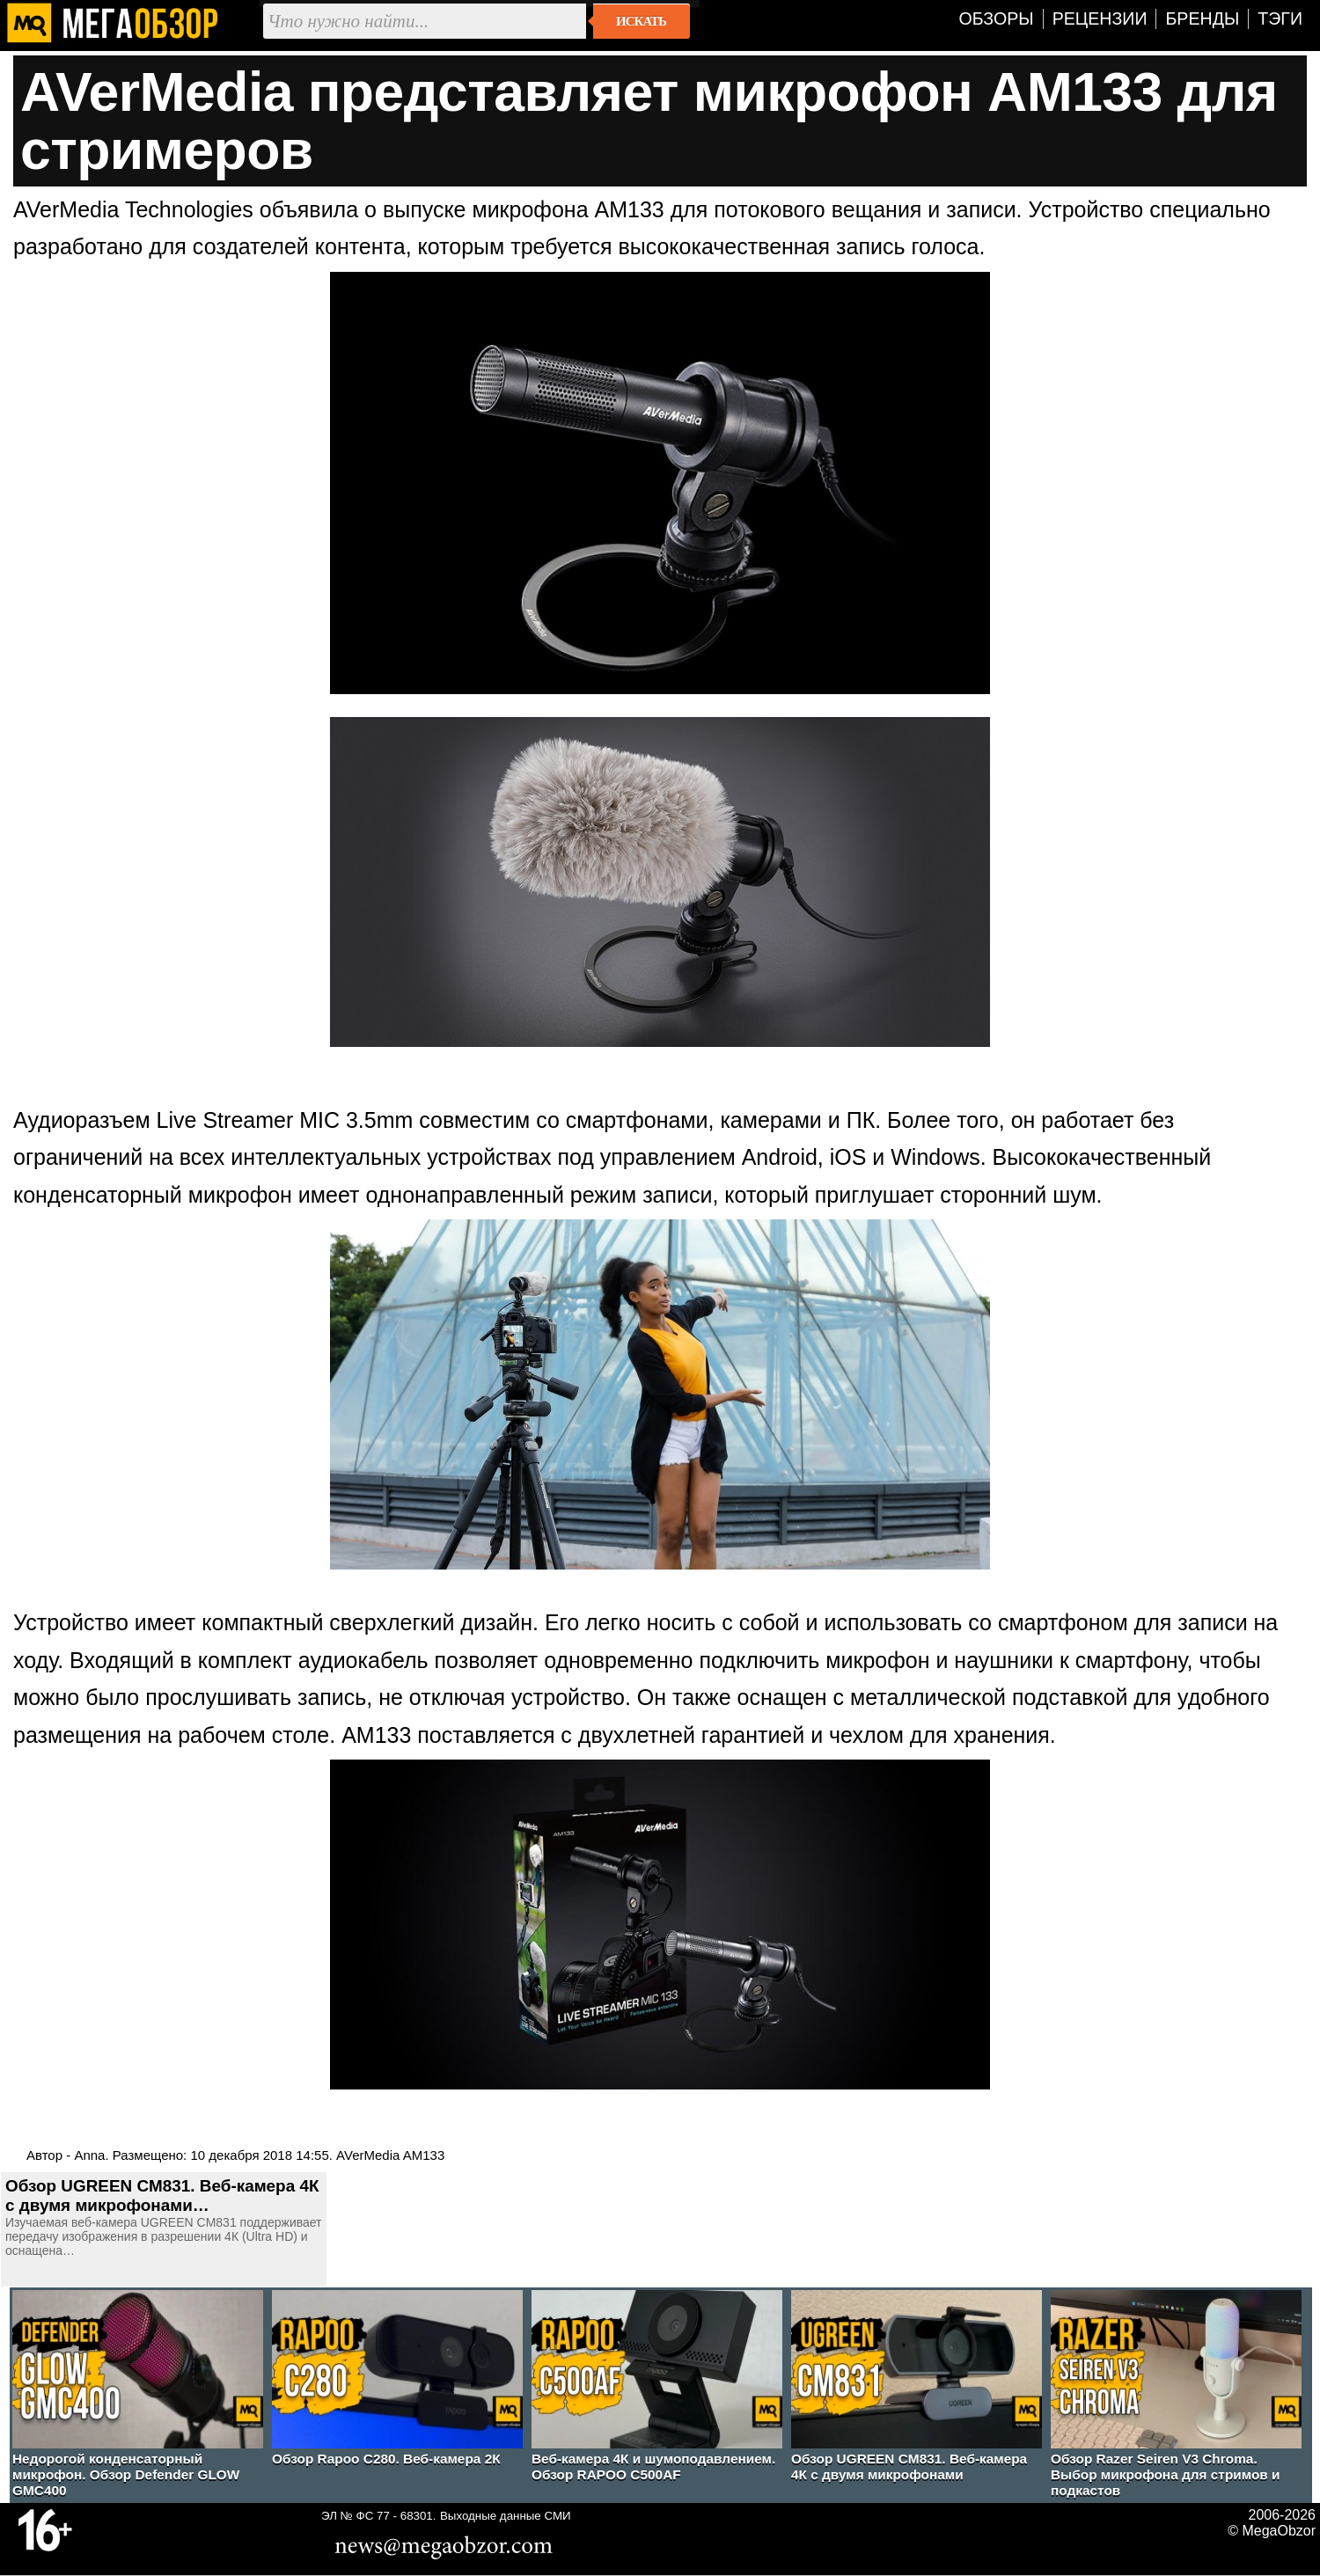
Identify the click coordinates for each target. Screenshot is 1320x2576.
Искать (641, 21)
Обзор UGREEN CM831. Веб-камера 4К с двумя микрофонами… (162, 2195)
